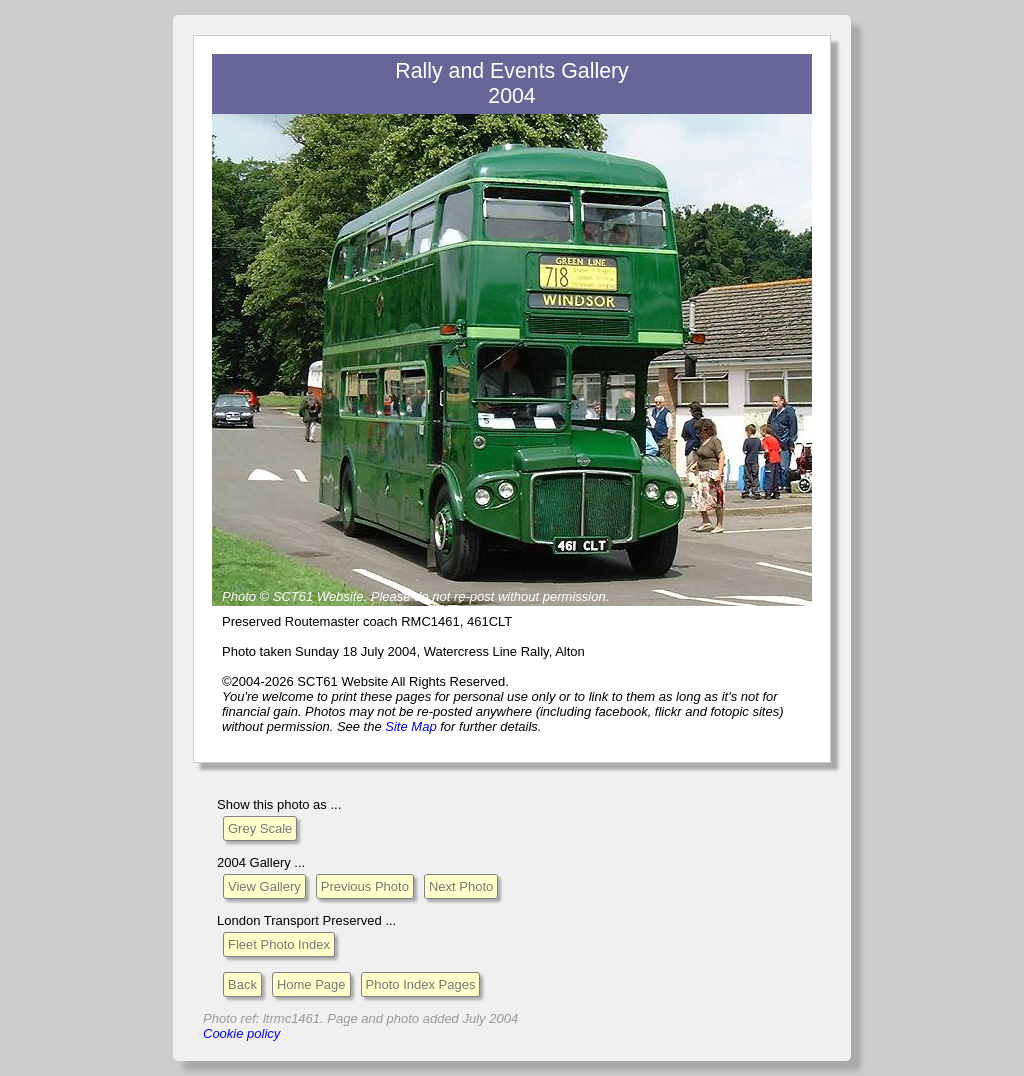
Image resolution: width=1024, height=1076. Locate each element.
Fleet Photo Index (279, 944)
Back (242, 984)
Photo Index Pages (421, 984)
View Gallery (264, 886)
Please (391, 596)
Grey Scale (260, 828)
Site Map (410, 726)
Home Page (311, 984)
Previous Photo (365, 886)
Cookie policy (241, 1033)
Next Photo (461, 886)
